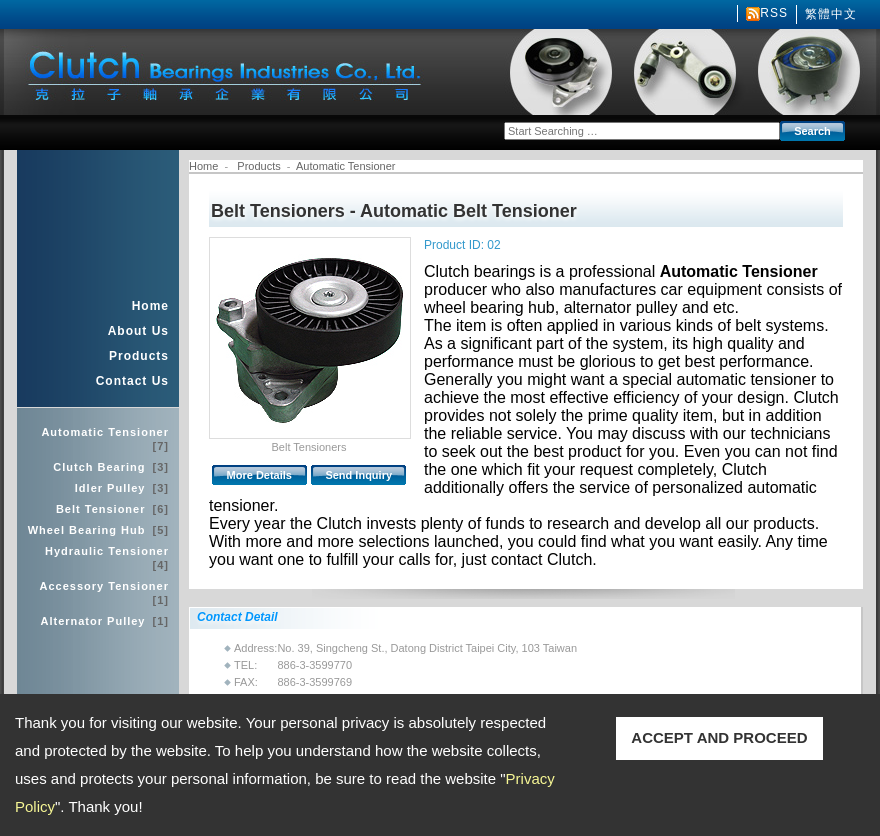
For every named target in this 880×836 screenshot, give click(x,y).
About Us (138, 331)
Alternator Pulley (104, 621)
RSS (774, 13)
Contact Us (132, 381)
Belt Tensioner (112, 509)
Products (139, 356)
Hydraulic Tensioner (107, 558)
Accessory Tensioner (104, 593)
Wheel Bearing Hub (98, 530)
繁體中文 (831, 14)
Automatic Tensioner (105, 439)
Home (150, 306)
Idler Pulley (122, 488)
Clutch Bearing (111, 467)
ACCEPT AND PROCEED (719, 737)
